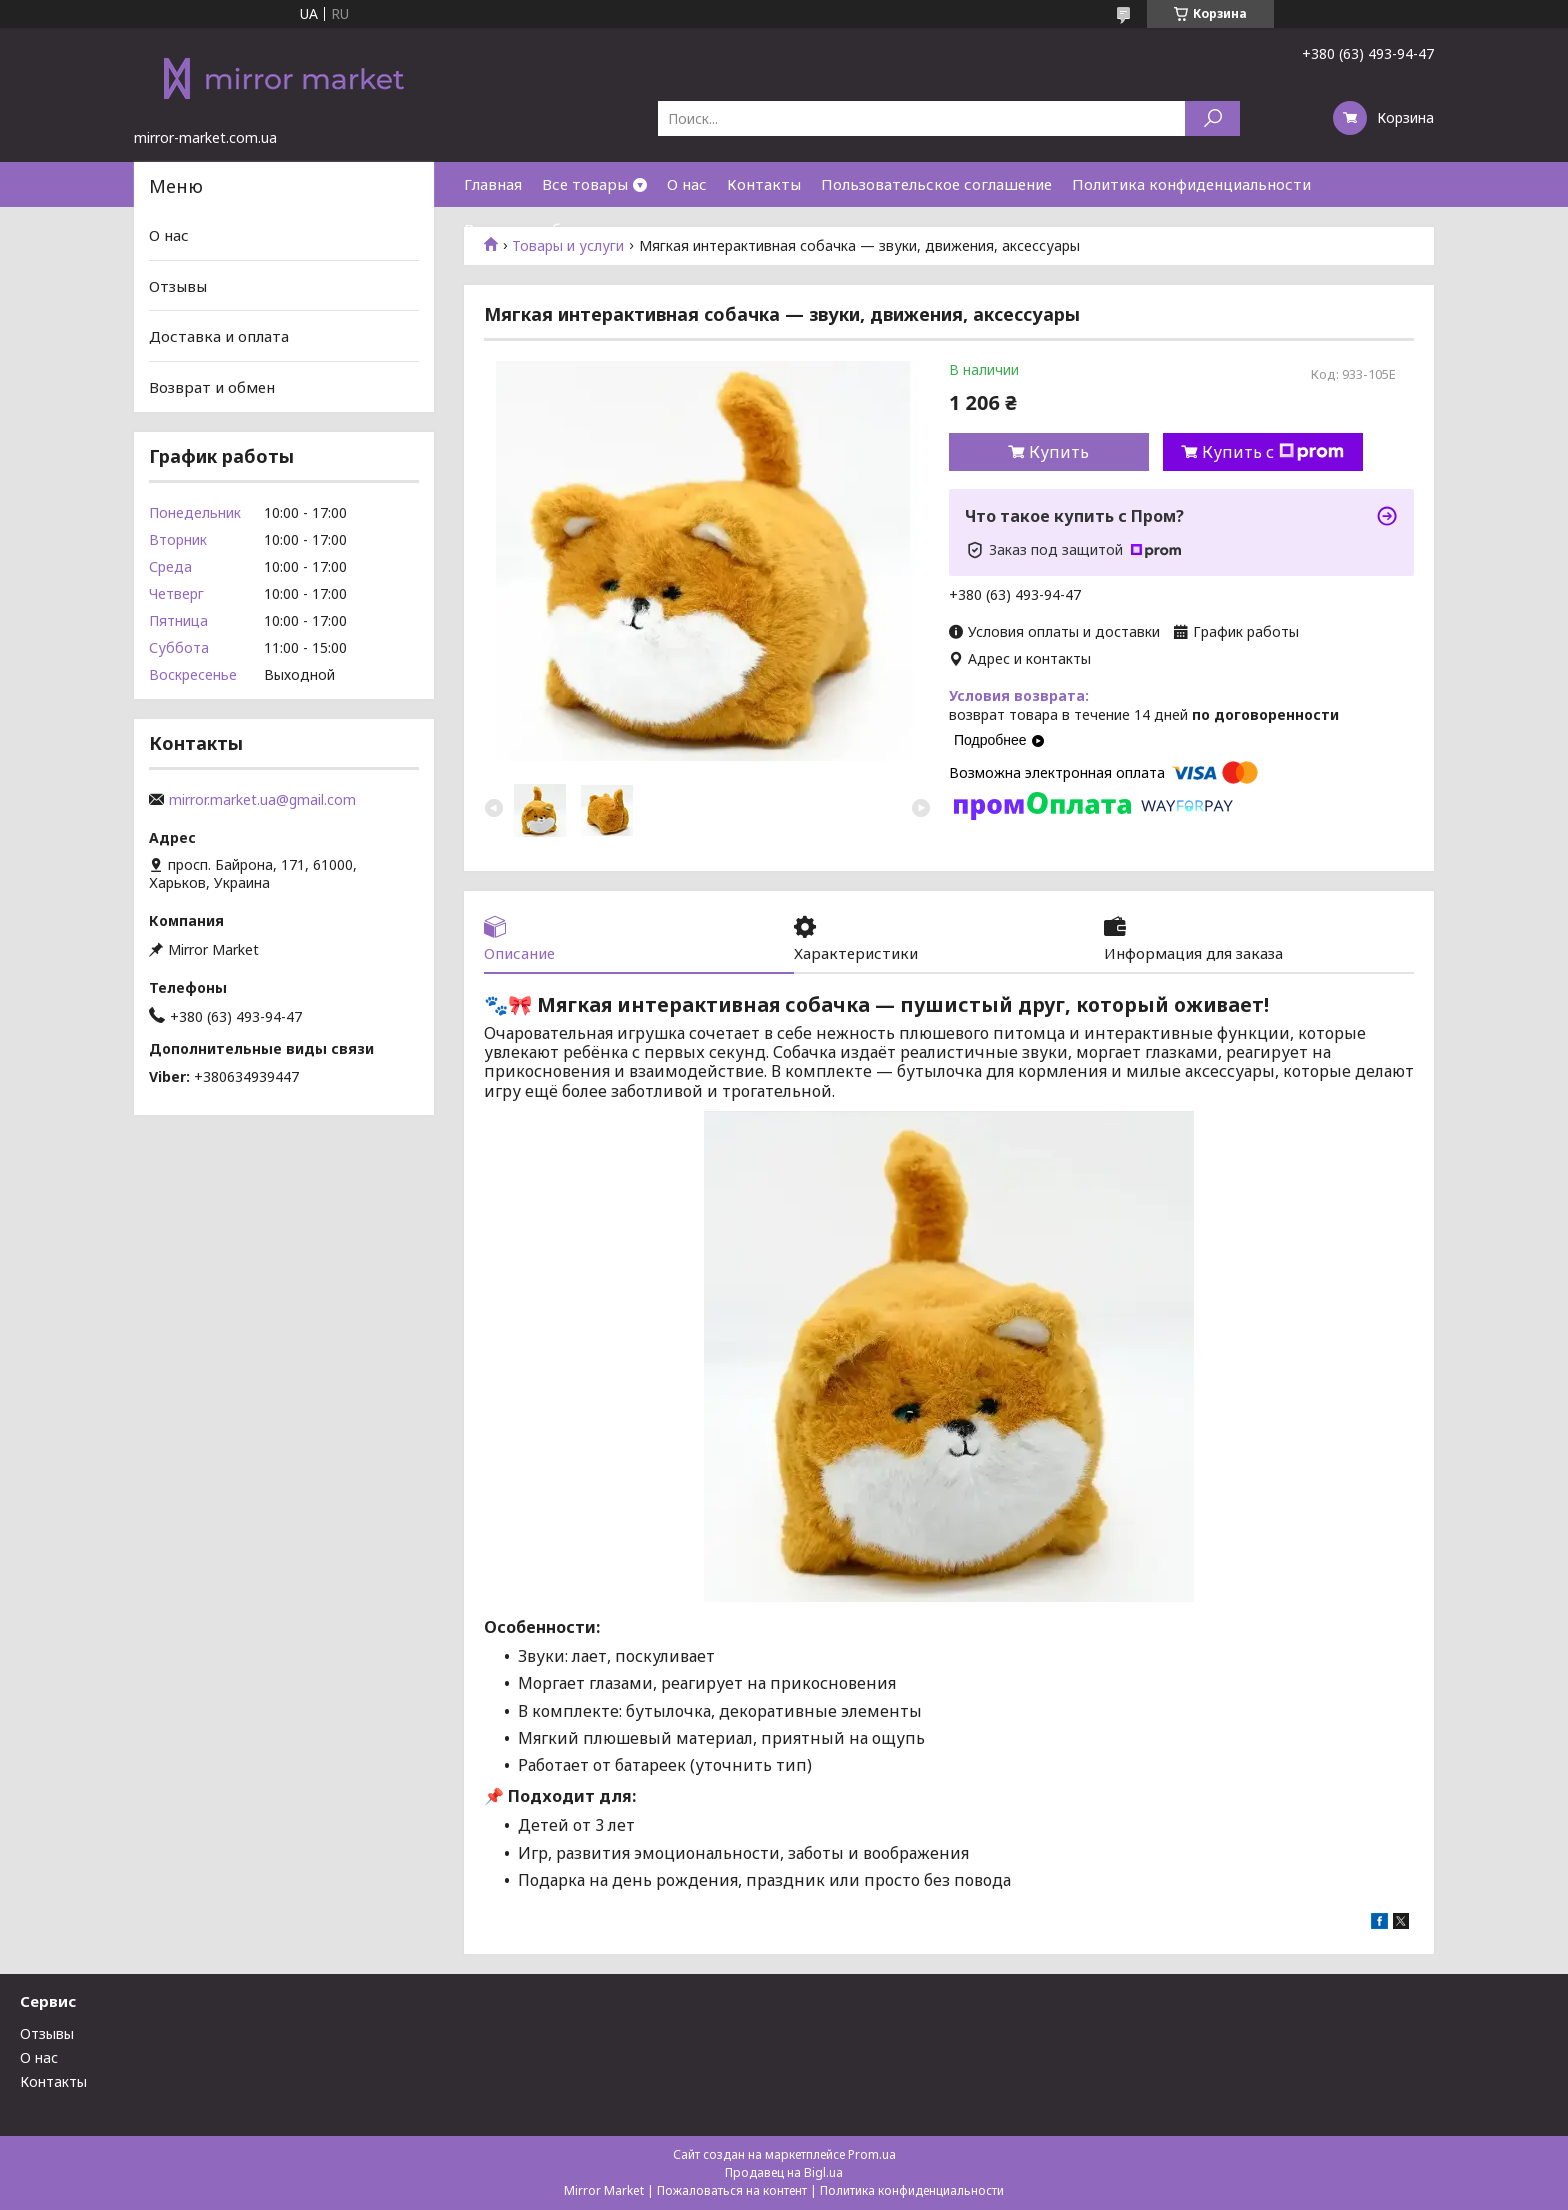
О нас (687, 184)
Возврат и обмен (527, 229)
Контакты (764, 184)
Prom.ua (872, 2154)
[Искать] (1212, 118)
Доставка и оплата (219, 336)
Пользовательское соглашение (936, 184)
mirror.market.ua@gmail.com (262, 800)
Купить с (1273, 452)
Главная (493, 184)
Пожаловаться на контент (732, 2190)
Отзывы (178, 286)
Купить (1059, 452)
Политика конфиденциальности (1191, 184)
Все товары (585, 184)
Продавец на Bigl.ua (784, 2172)
